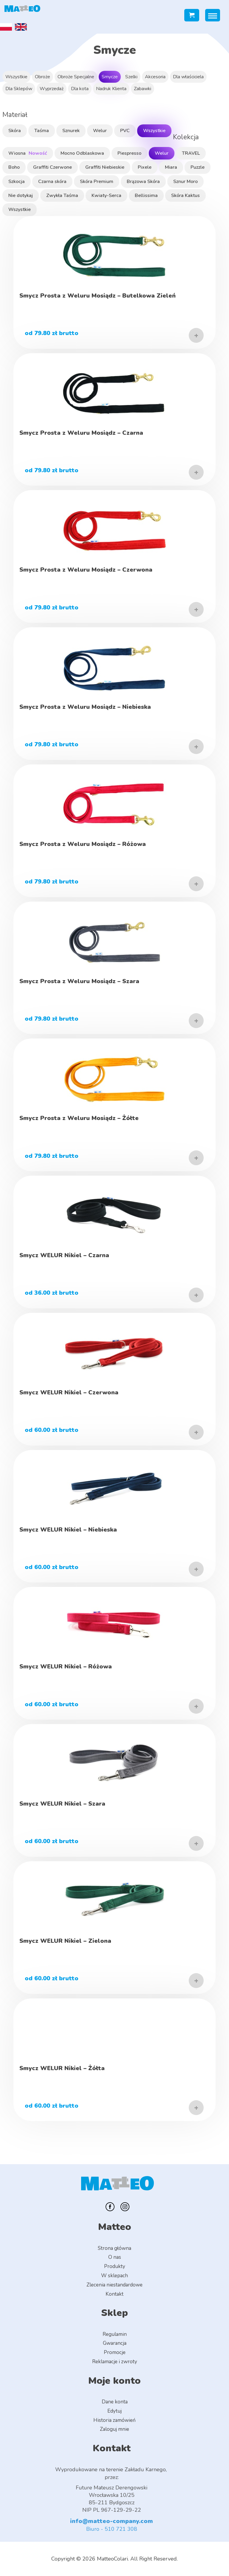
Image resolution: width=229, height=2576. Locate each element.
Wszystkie (16, 76)
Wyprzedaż (52, 88)
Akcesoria (155, 76)
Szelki (131, 76)
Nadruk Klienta (111, 88)
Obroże (42, 76)
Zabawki (142, 88)
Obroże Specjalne (76, 76)
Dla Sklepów (18, 88)
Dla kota (80, 88)
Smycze (110, 76)
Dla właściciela (188, 76)
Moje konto (114, 2380)
